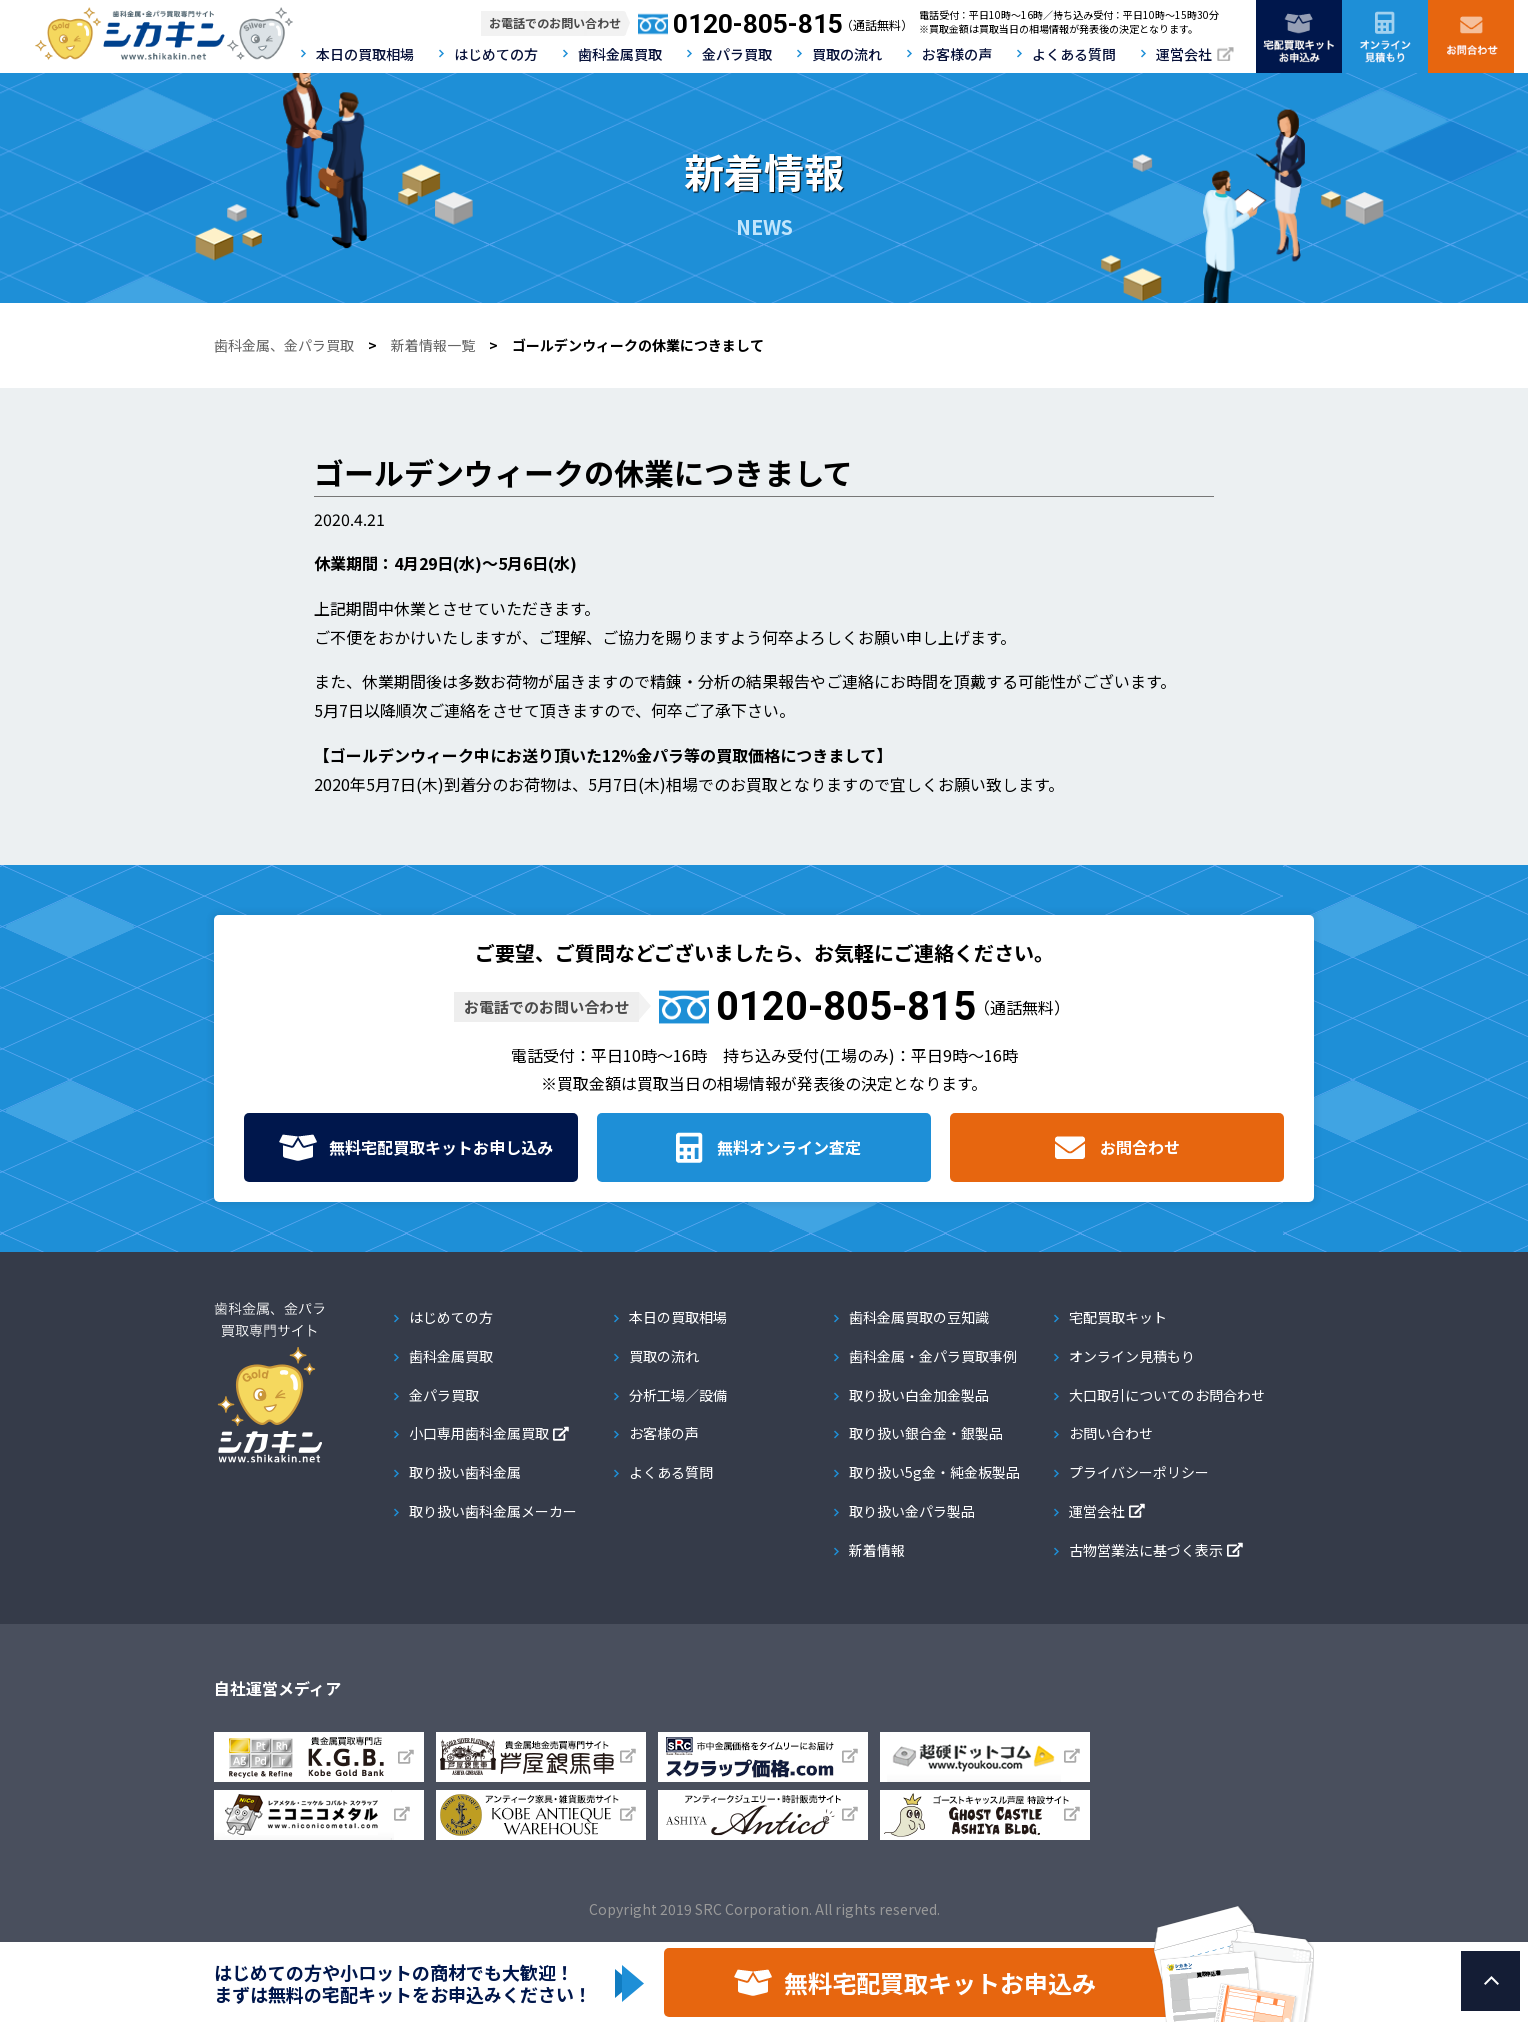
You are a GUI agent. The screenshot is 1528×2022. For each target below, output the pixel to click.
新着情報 (877, 1550)
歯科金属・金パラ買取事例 (933, 1356)
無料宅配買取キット (441, 1147)
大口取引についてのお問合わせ (1167, 1395)
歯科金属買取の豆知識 (919, 1317)
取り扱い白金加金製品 (919, 1395)
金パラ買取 (737, 54)
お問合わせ (1140, 1147)
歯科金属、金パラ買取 (284, 345)
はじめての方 (496, 54)
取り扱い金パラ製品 (912, 1511)
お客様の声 (957, 54)
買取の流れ (847, 54)
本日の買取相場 (365, 54)
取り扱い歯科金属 (465, 1472)
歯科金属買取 (620, 54)
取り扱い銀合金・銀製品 (926, 1433)
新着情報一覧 (433, 345)
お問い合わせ (1111, 1433)
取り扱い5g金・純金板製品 (934, 1472)
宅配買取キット (1118, 1317)
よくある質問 (1074, 54)
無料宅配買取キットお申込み (940, 1982)
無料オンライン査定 (789, 1147)
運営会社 (1184, 54)
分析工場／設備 (678, 1395)
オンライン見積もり (1132, 1356)
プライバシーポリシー (1139, 1472)
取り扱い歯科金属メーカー (493, 1511)
